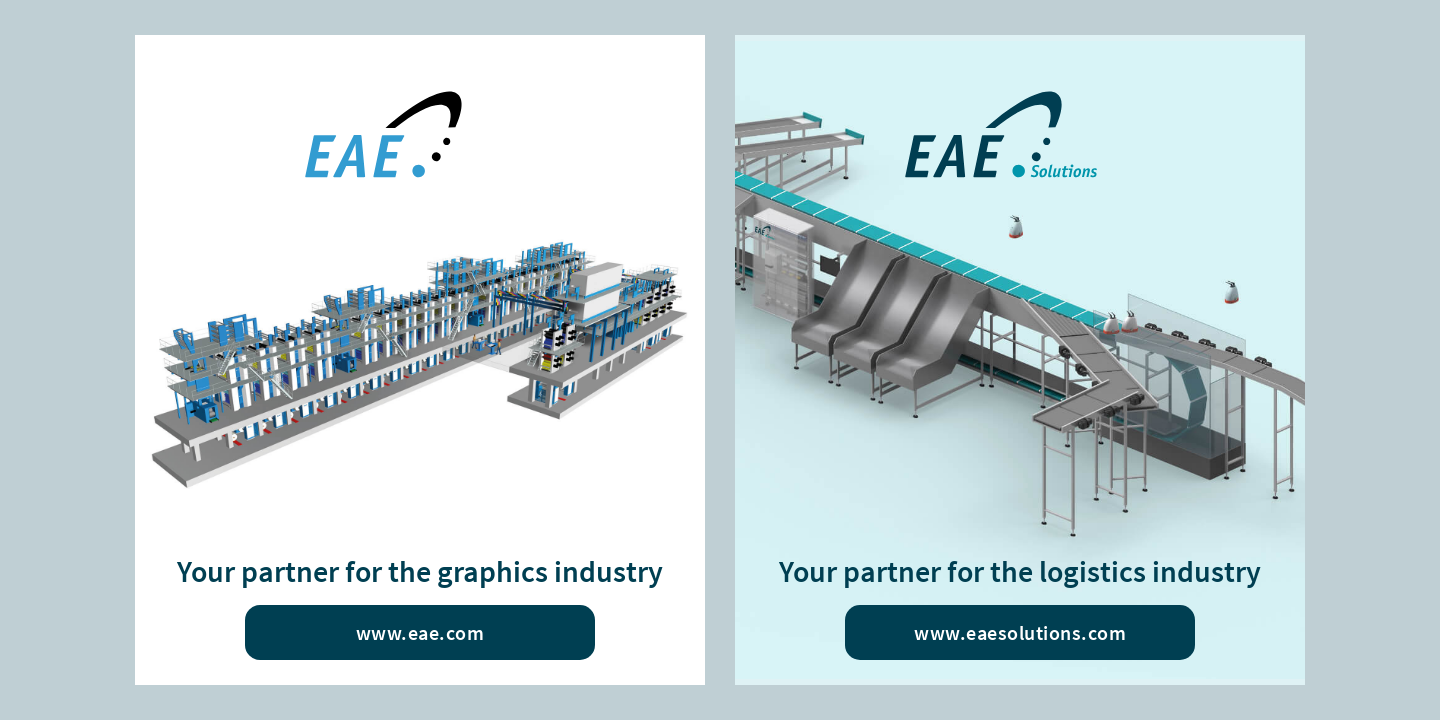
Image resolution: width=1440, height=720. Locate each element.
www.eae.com (420, 632)
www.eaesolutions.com (1020, 632)
